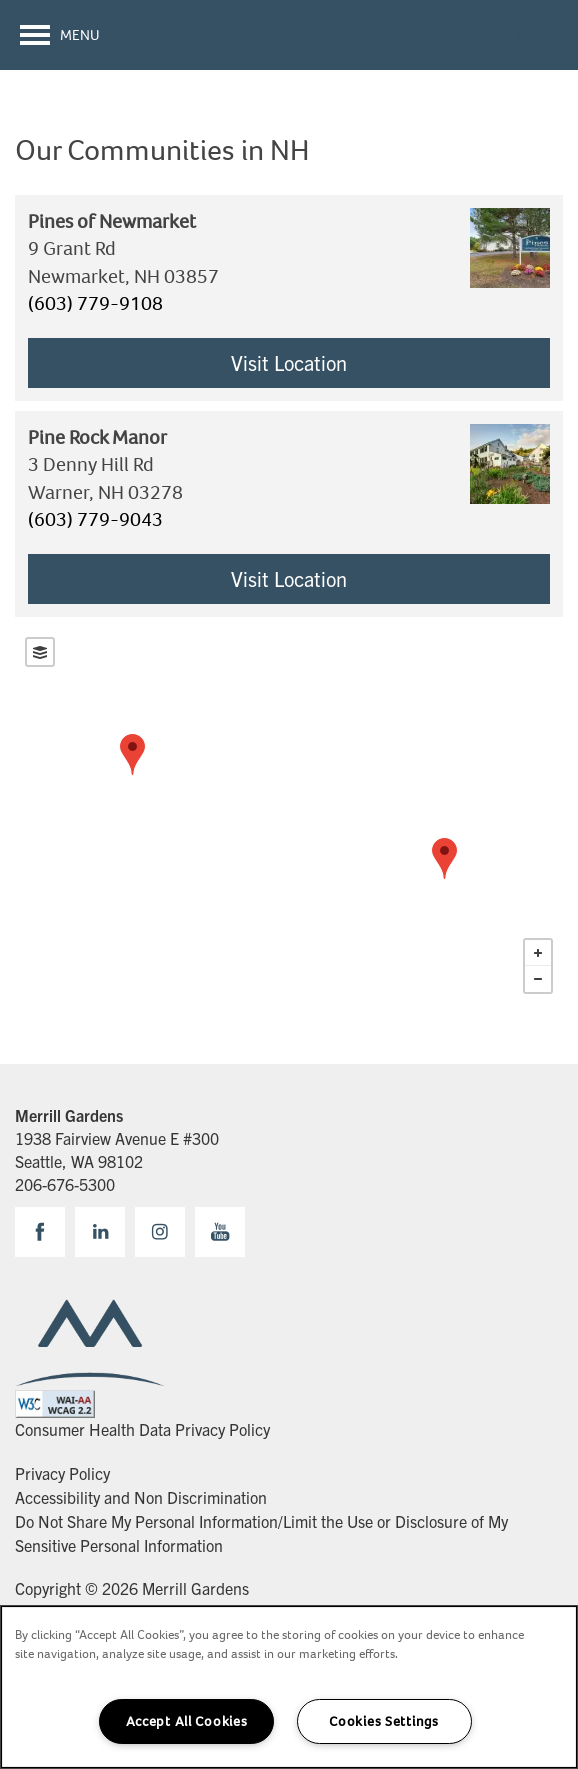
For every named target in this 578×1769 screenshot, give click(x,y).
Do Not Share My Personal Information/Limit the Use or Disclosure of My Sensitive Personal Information (261, 1532)
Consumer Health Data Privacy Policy (142, 1429)
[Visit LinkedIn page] (100, 1232)
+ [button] (538, 953)
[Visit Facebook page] (40, 1232)
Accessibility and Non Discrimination (141, 1497)
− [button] (538, 979)
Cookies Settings (384, 1721)
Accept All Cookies (187, 1721)
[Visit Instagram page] (160, 1232)
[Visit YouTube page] (220, 1232)
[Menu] (60, 35)
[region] (289, 1687)
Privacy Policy (62, 1473)
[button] (486, 35)
